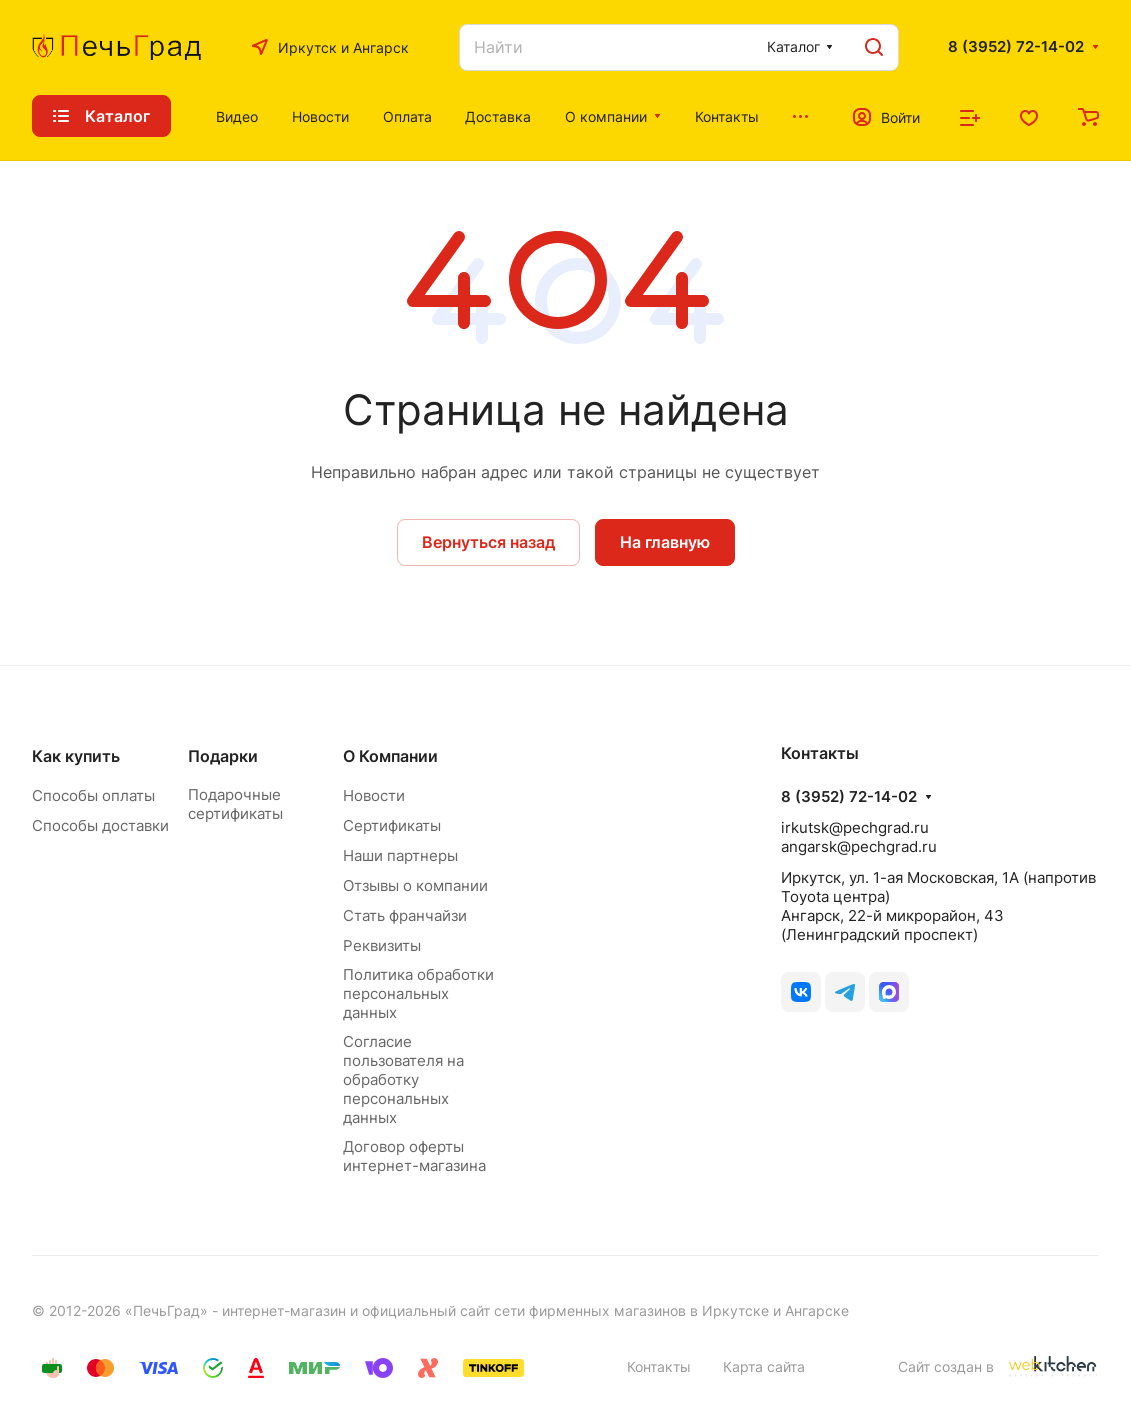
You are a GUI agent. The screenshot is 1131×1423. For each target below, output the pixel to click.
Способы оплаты (93, 795)
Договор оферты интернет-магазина (414, 1156)
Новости (374, 795)
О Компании (390, 756)
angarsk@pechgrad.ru (859, 846)
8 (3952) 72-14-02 (1016, 47)
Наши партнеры (400, 855)
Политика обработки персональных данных (418, 993)
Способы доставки (100, 825)
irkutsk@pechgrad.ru (855, 827)
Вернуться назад (488, 542)
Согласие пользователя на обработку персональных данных (403, 1079)
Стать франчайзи (405, 915)
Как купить (76, 756)
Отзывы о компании (415, 885)
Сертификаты (392, 825)
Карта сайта (764, 1366)
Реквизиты (382, 945)
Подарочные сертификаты (235, 804)
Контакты (659, 1366)
